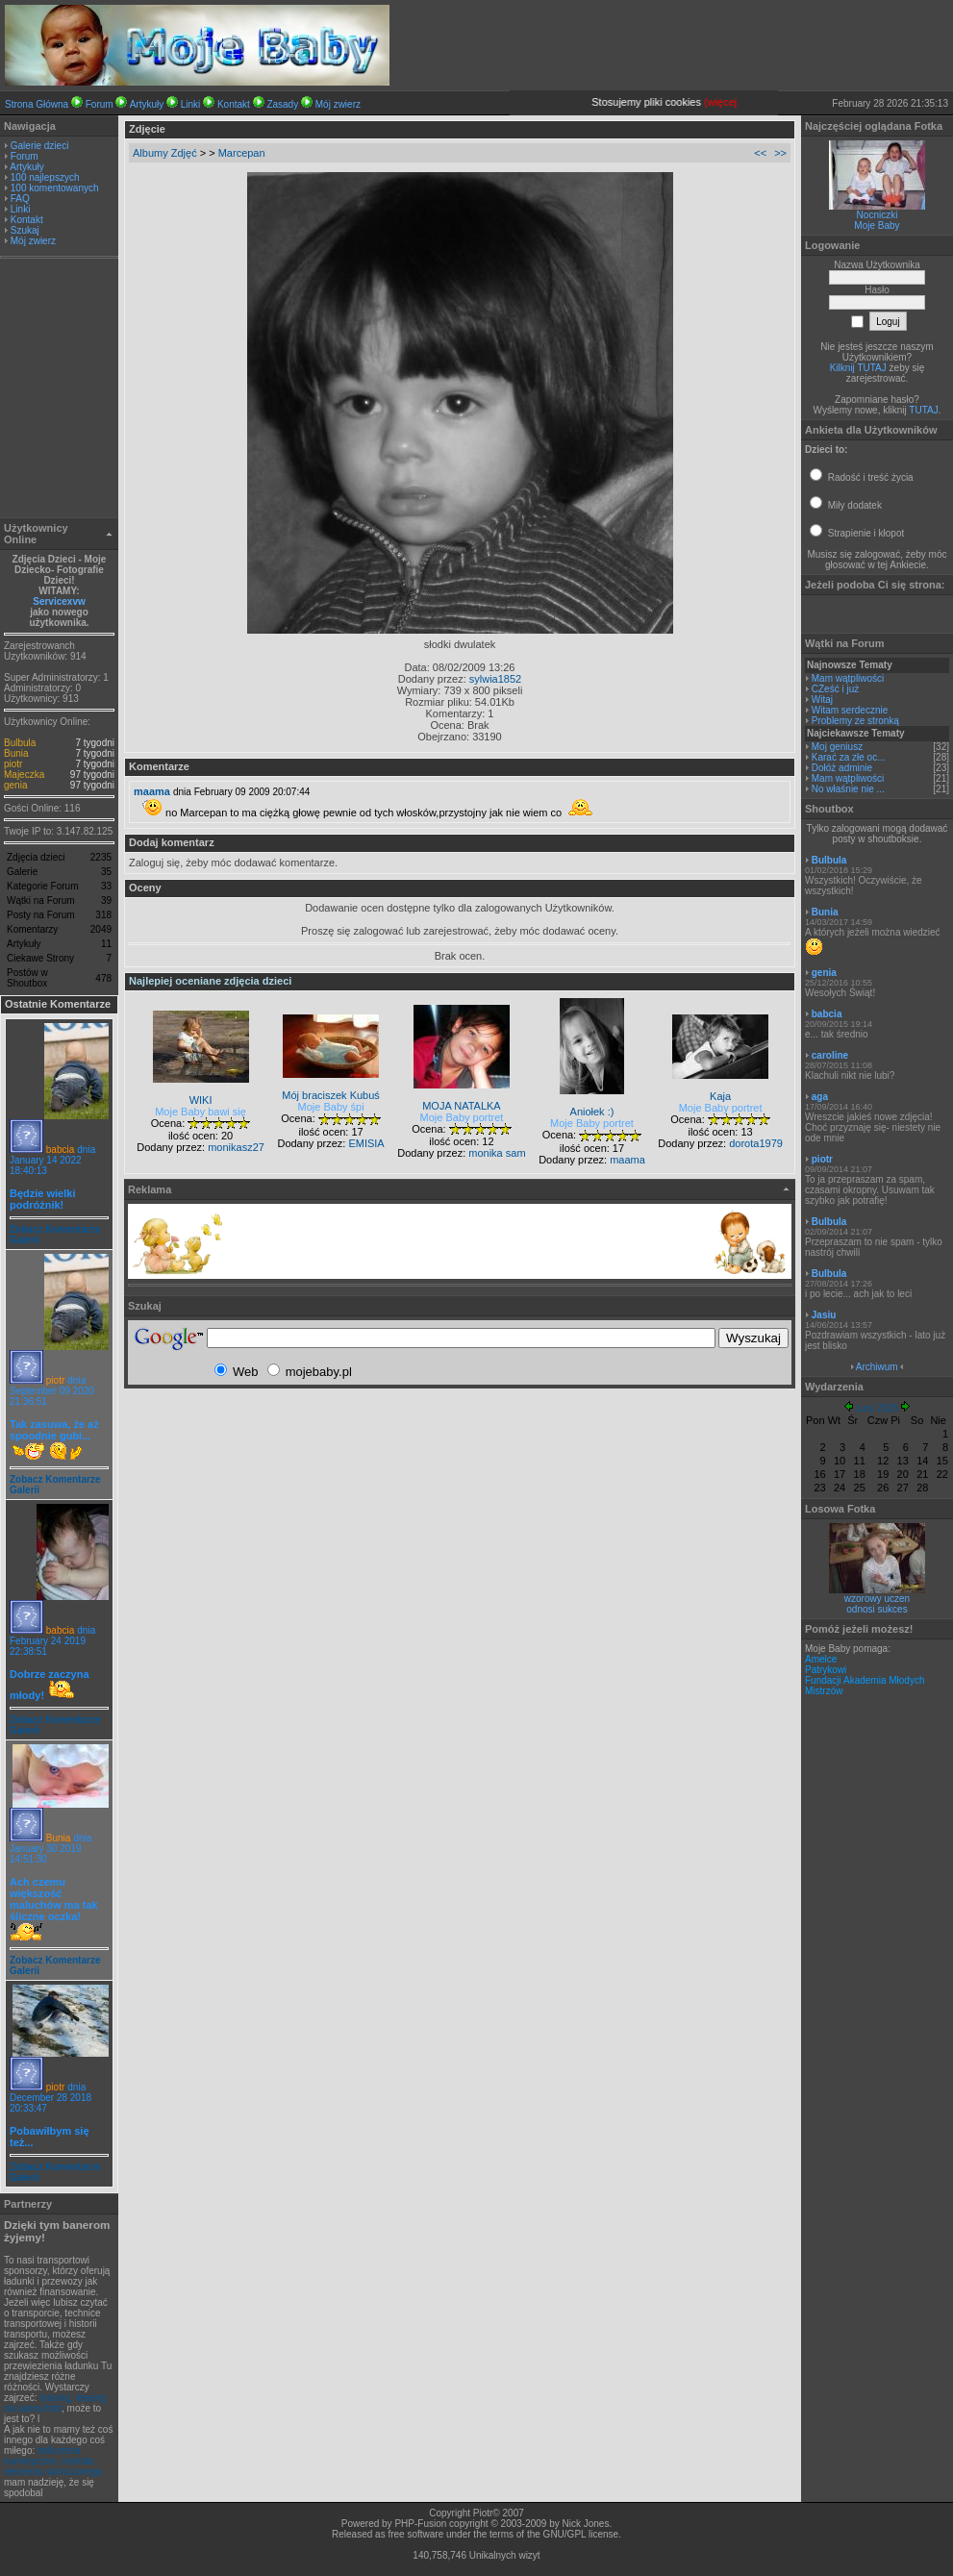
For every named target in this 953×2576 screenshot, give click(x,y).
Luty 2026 (877, 1408)
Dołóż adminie (842, 768)
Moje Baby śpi (331, 1107)
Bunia (16, 753)
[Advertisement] (59, 390)
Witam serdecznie (850, 710)
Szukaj (25, 230)
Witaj (822, 699)
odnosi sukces (876, 1609)
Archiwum (877, 1367)
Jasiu (824, 1315)
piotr (13, 764)
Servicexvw (59, 601)
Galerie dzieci (40, 145)
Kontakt (233, 104)
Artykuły (147, 104)
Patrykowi (825, 1669)
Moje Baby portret (462, 1117)
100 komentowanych (55, 188)
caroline (830, 1055)
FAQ (20, 198)
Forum (99, 104)
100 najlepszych (45, 177)
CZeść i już (835, 689)
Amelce (821, 1659)
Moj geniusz (837, 746)
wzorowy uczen (877, 1598)
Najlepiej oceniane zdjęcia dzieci (210, 981)
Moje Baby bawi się (200, 1111)
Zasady (282, 104)
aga (820, 1096)
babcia (60, 1149)
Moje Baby (876, 225)
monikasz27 (236, 1147)
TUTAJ (923, 410)
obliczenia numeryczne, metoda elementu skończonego (53, 2461)
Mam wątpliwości (848, 678)
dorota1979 (756, 1143)
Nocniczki (877, 215)
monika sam (496, 1153)
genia (15, 785)
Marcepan (241, 153)
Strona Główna (36, 104)
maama (152, 791)
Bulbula (20, 743)
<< (760, 153)
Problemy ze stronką (855, 720)
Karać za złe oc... (849, 757)
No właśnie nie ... (848, 789)
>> (780, 153)
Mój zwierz (338, 104)
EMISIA (366, 1143)
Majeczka (24, 774)
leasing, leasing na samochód (55, 2402)
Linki (191, 104)
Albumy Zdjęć (165, 153)
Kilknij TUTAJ (858, 368)
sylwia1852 (495, 679)
